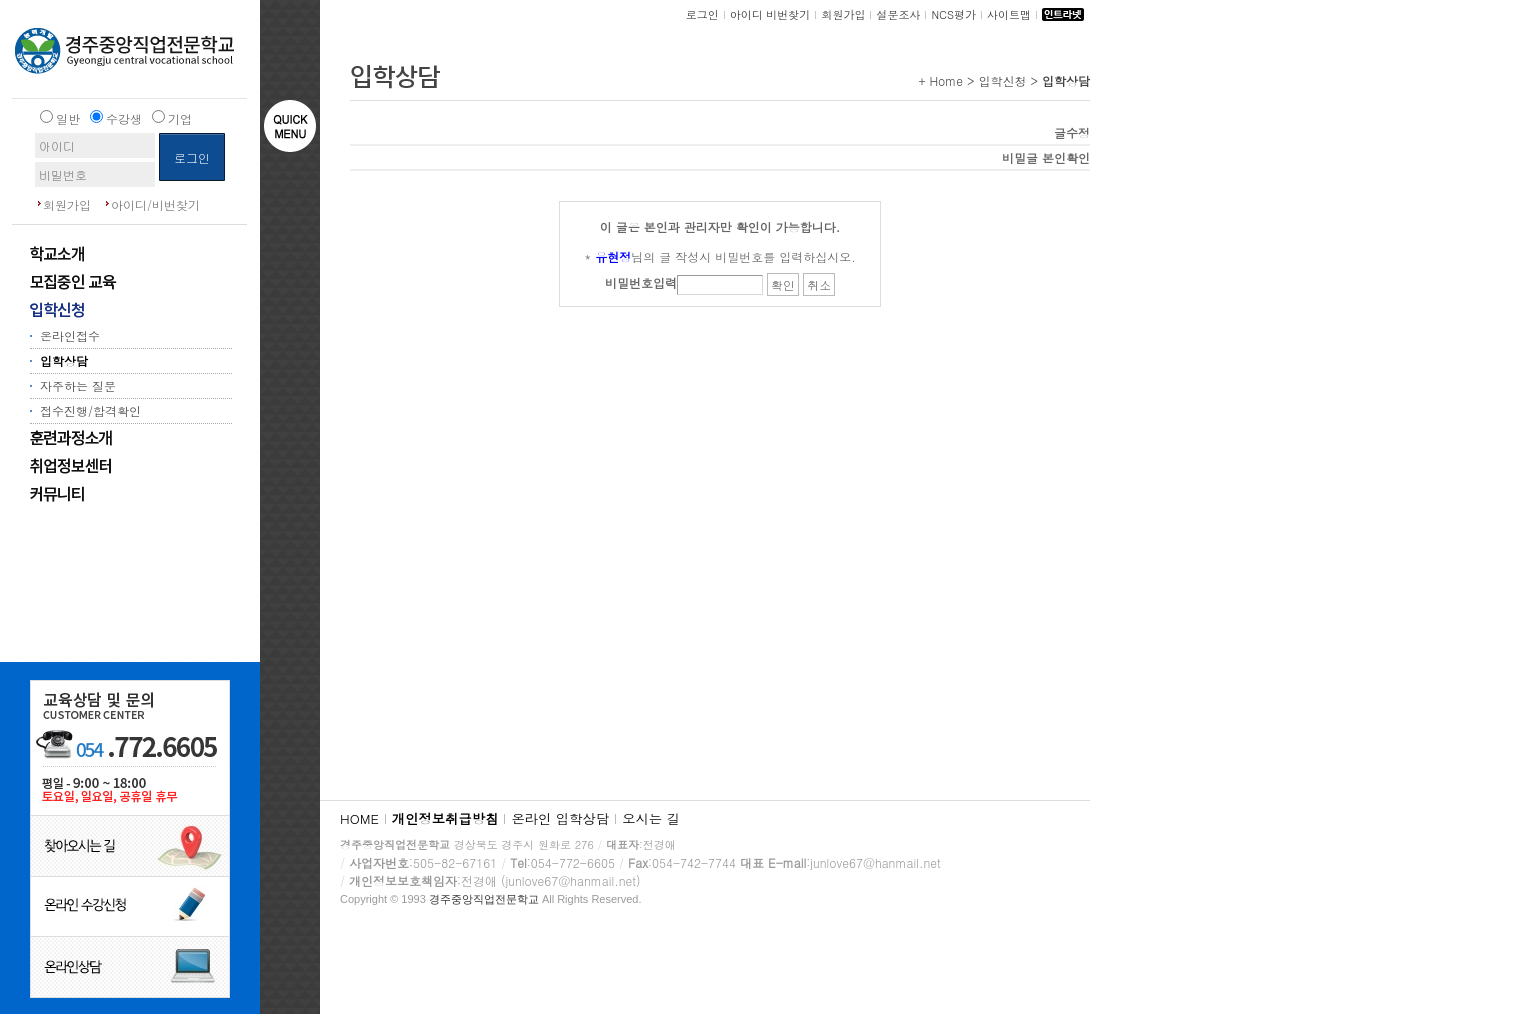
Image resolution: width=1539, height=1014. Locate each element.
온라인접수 (70, 335)
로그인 (702, 14)
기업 (180, 118)
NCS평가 (953, 14)
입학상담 (64, 360)
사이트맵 (1009, 14)
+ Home (940, 80)
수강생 (124, 118)
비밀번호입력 (641, 282)
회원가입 (67, 204)
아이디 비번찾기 (770, 14)
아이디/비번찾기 (155, 204)
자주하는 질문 (78, 385)
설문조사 (898, 14)
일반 (68, 118)
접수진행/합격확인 (90, 410)
